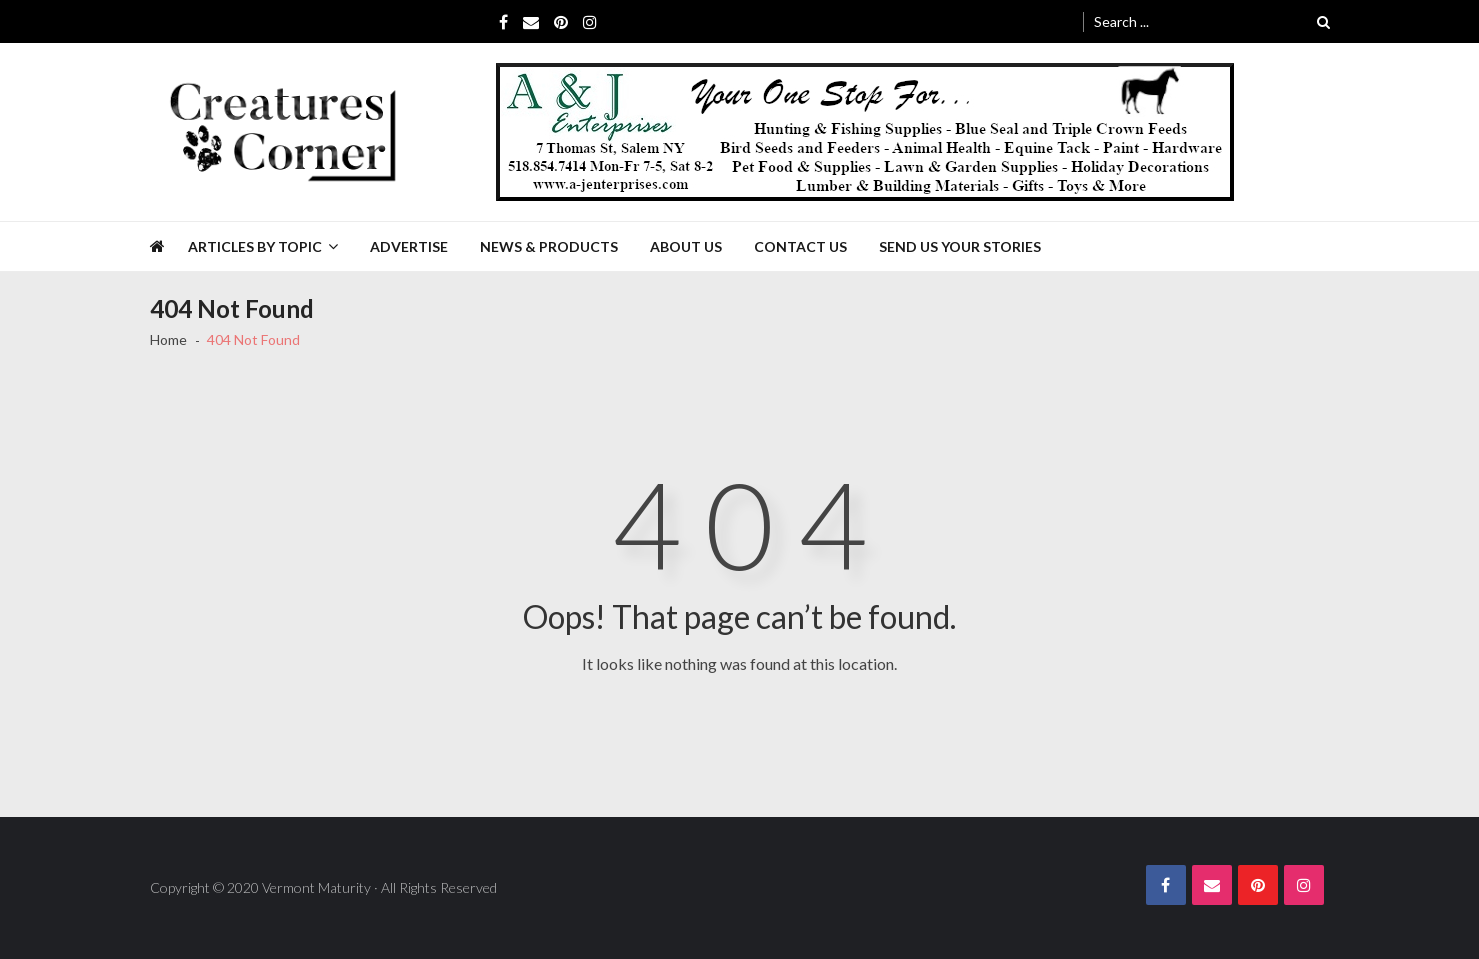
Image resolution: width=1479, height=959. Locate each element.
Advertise (409, 246)
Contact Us (800, 246)
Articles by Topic (255, 246)
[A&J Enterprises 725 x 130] (865, 132)
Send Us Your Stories (960, 246)
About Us (686, 246)
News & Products (549, 246)
